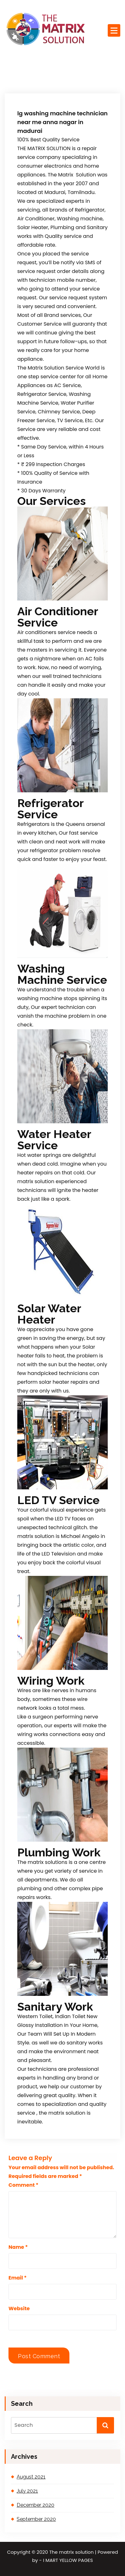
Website (19, 2308)
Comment (23, 2185)
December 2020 (35, 2505)
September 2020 (36, 2519)
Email (17, 2277)
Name (18, 2247)
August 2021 (31, 2477)
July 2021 (27, 2491)
